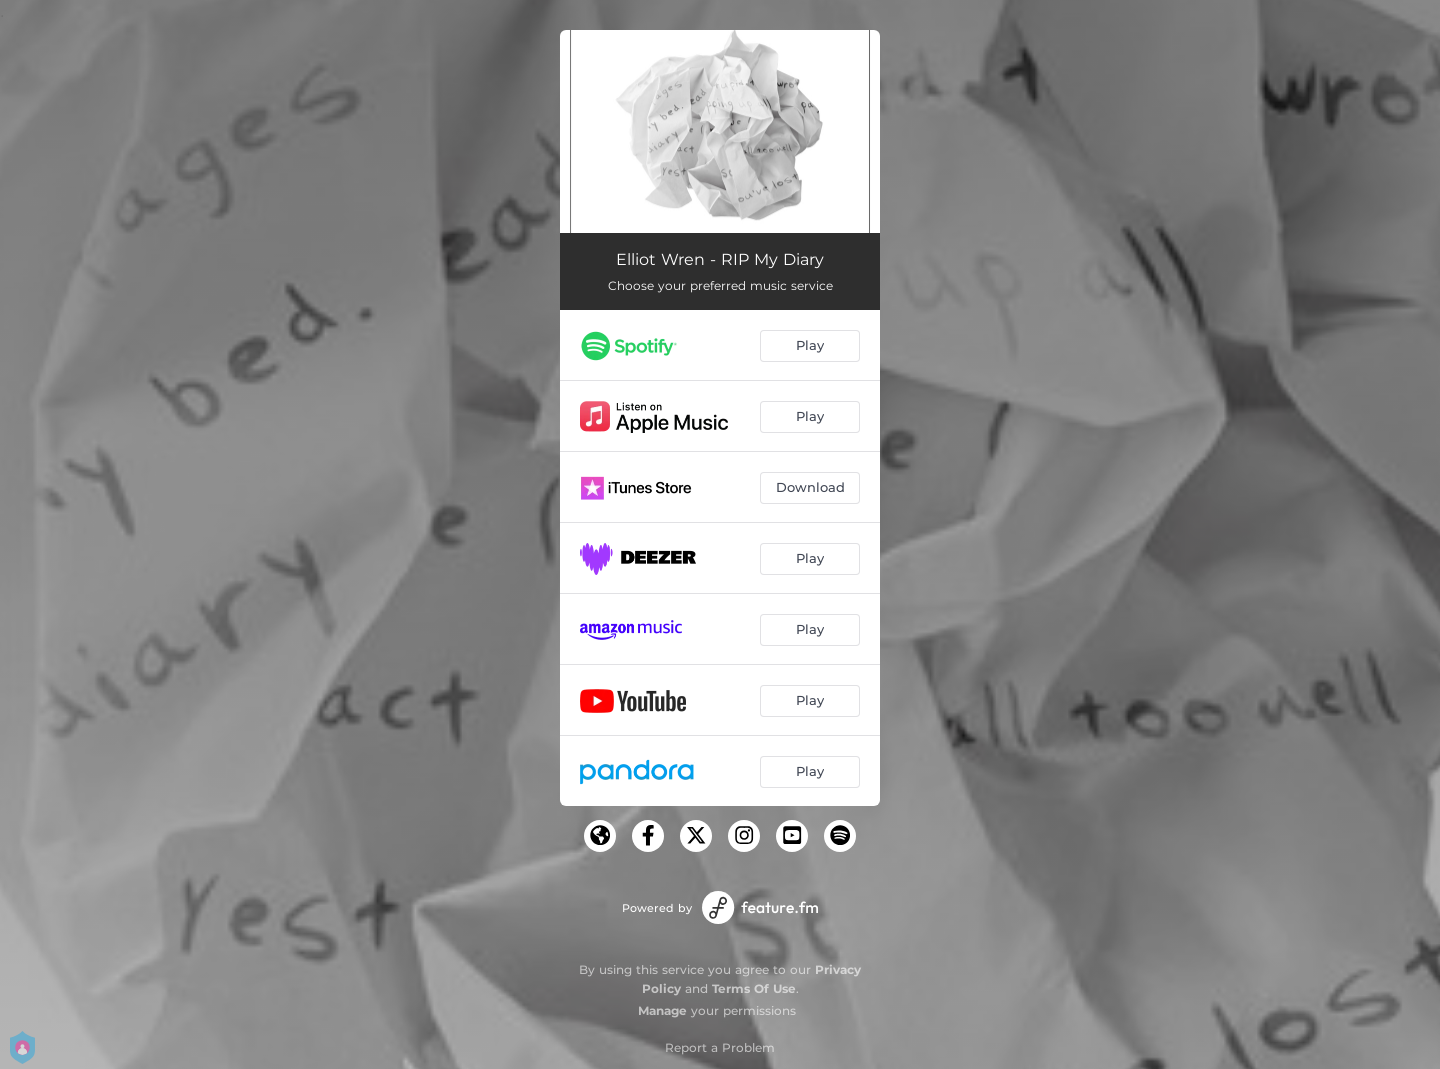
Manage (662, 1010)
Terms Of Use (754, 988)
